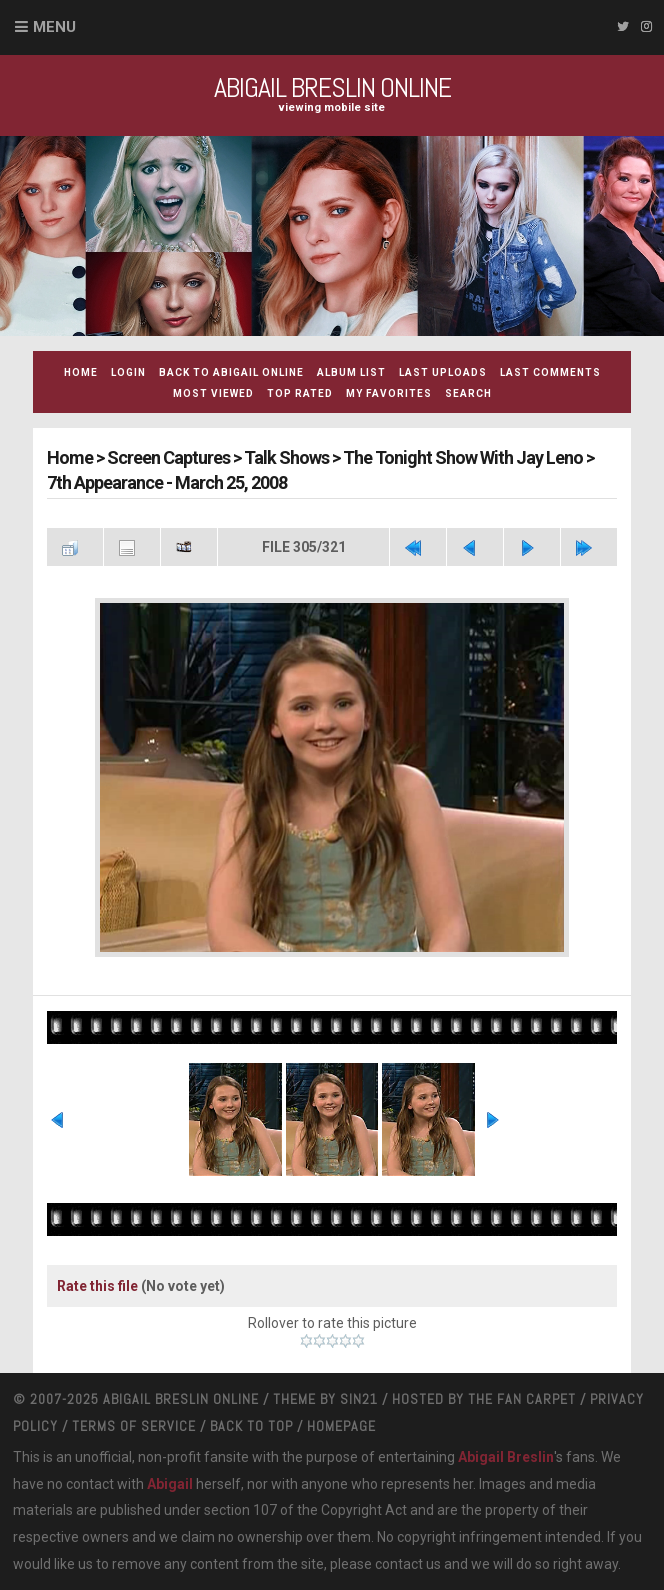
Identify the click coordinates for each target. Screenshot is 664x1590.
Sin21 (359, 1399)
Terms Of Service (134, 1426)
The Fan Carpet (522, 1399)
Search (468, 393)
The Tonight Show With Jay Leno (463, 457)
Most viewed (213, 393)
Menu (54, 27)
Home (81, 372)
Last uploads (443, 372)
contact (399, 1564)
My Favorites (389, 393)
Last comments (550, 372)
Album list (351, 372)
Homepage (341, 1426)
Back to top (251, 1426)
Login (128, 372)
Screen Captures (168, 457)
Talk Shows (286, 457)
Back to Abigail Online (231, 372)
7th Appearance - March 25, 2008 (167, 482)
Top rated (300, 393)
